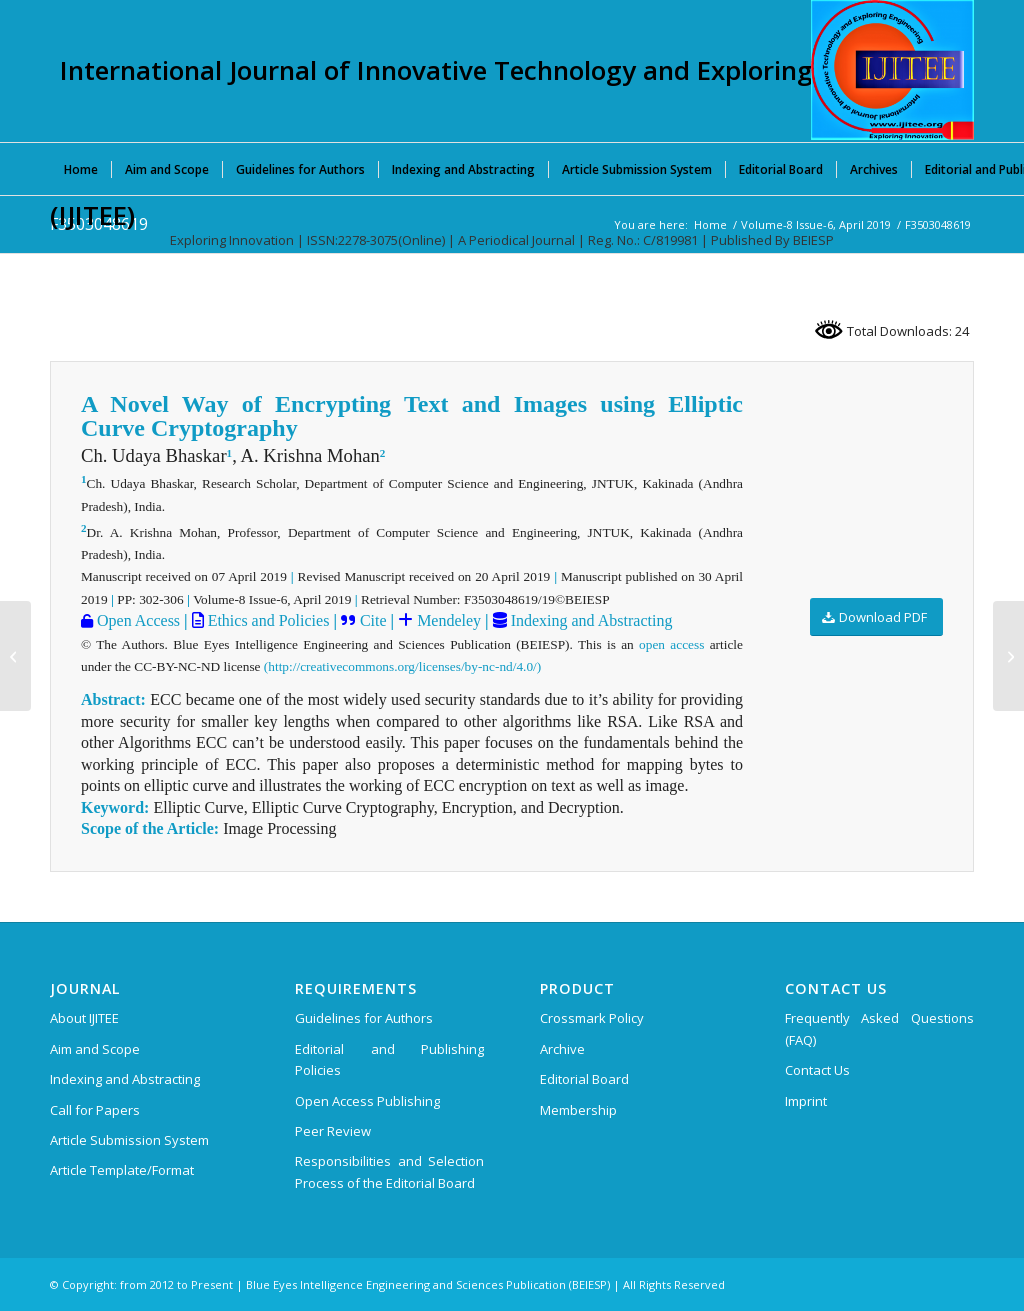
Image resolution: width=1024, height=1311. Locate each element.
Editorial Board (584, 1079)
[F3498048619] (15, 656)
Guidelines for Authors (364, 1018)
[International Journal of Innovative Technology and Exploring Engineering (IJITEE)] (892, 70)
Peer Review (333, 1131)
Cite (373, 620)
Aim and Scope (95, 1049)
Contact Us (817, 1070)
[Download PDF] (876, 617)
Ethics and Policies (267, 620)
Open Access (136, 620)
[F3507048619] (1008, 656)
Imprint (806, 1101)
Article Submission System (129, 1140)
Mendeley (447, 620)
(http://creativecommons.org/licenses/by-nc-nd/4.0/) (402, 666)
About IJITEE (84, 1018)
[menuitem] (81, 169)
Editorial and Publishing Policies (389, 1059)
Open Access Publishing (367, 1101)
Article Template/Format (122, 1170)
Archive (562, 1049)
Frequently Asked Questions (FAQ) (879, 1028)
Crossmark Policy (592, 1018)
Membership (578, 1110)
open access (671, 644)
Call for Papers (95, 1110)
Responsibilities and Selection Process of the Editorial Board (389, 1171)
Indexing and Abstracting (590, 620)
